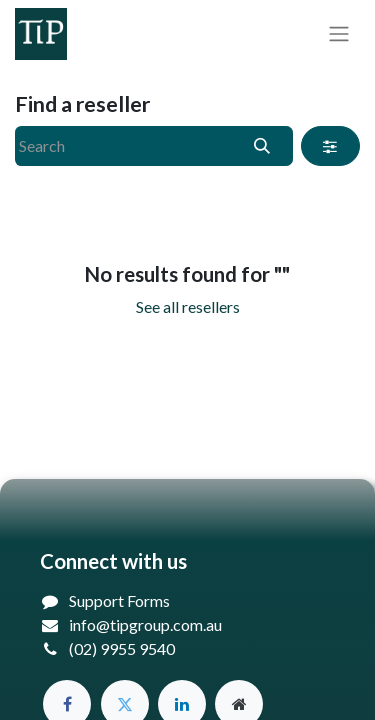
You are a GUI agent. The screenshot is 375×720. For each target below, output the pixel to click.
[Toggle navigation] (339, 34)
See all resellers (188, 306)
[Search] (262, 146)
